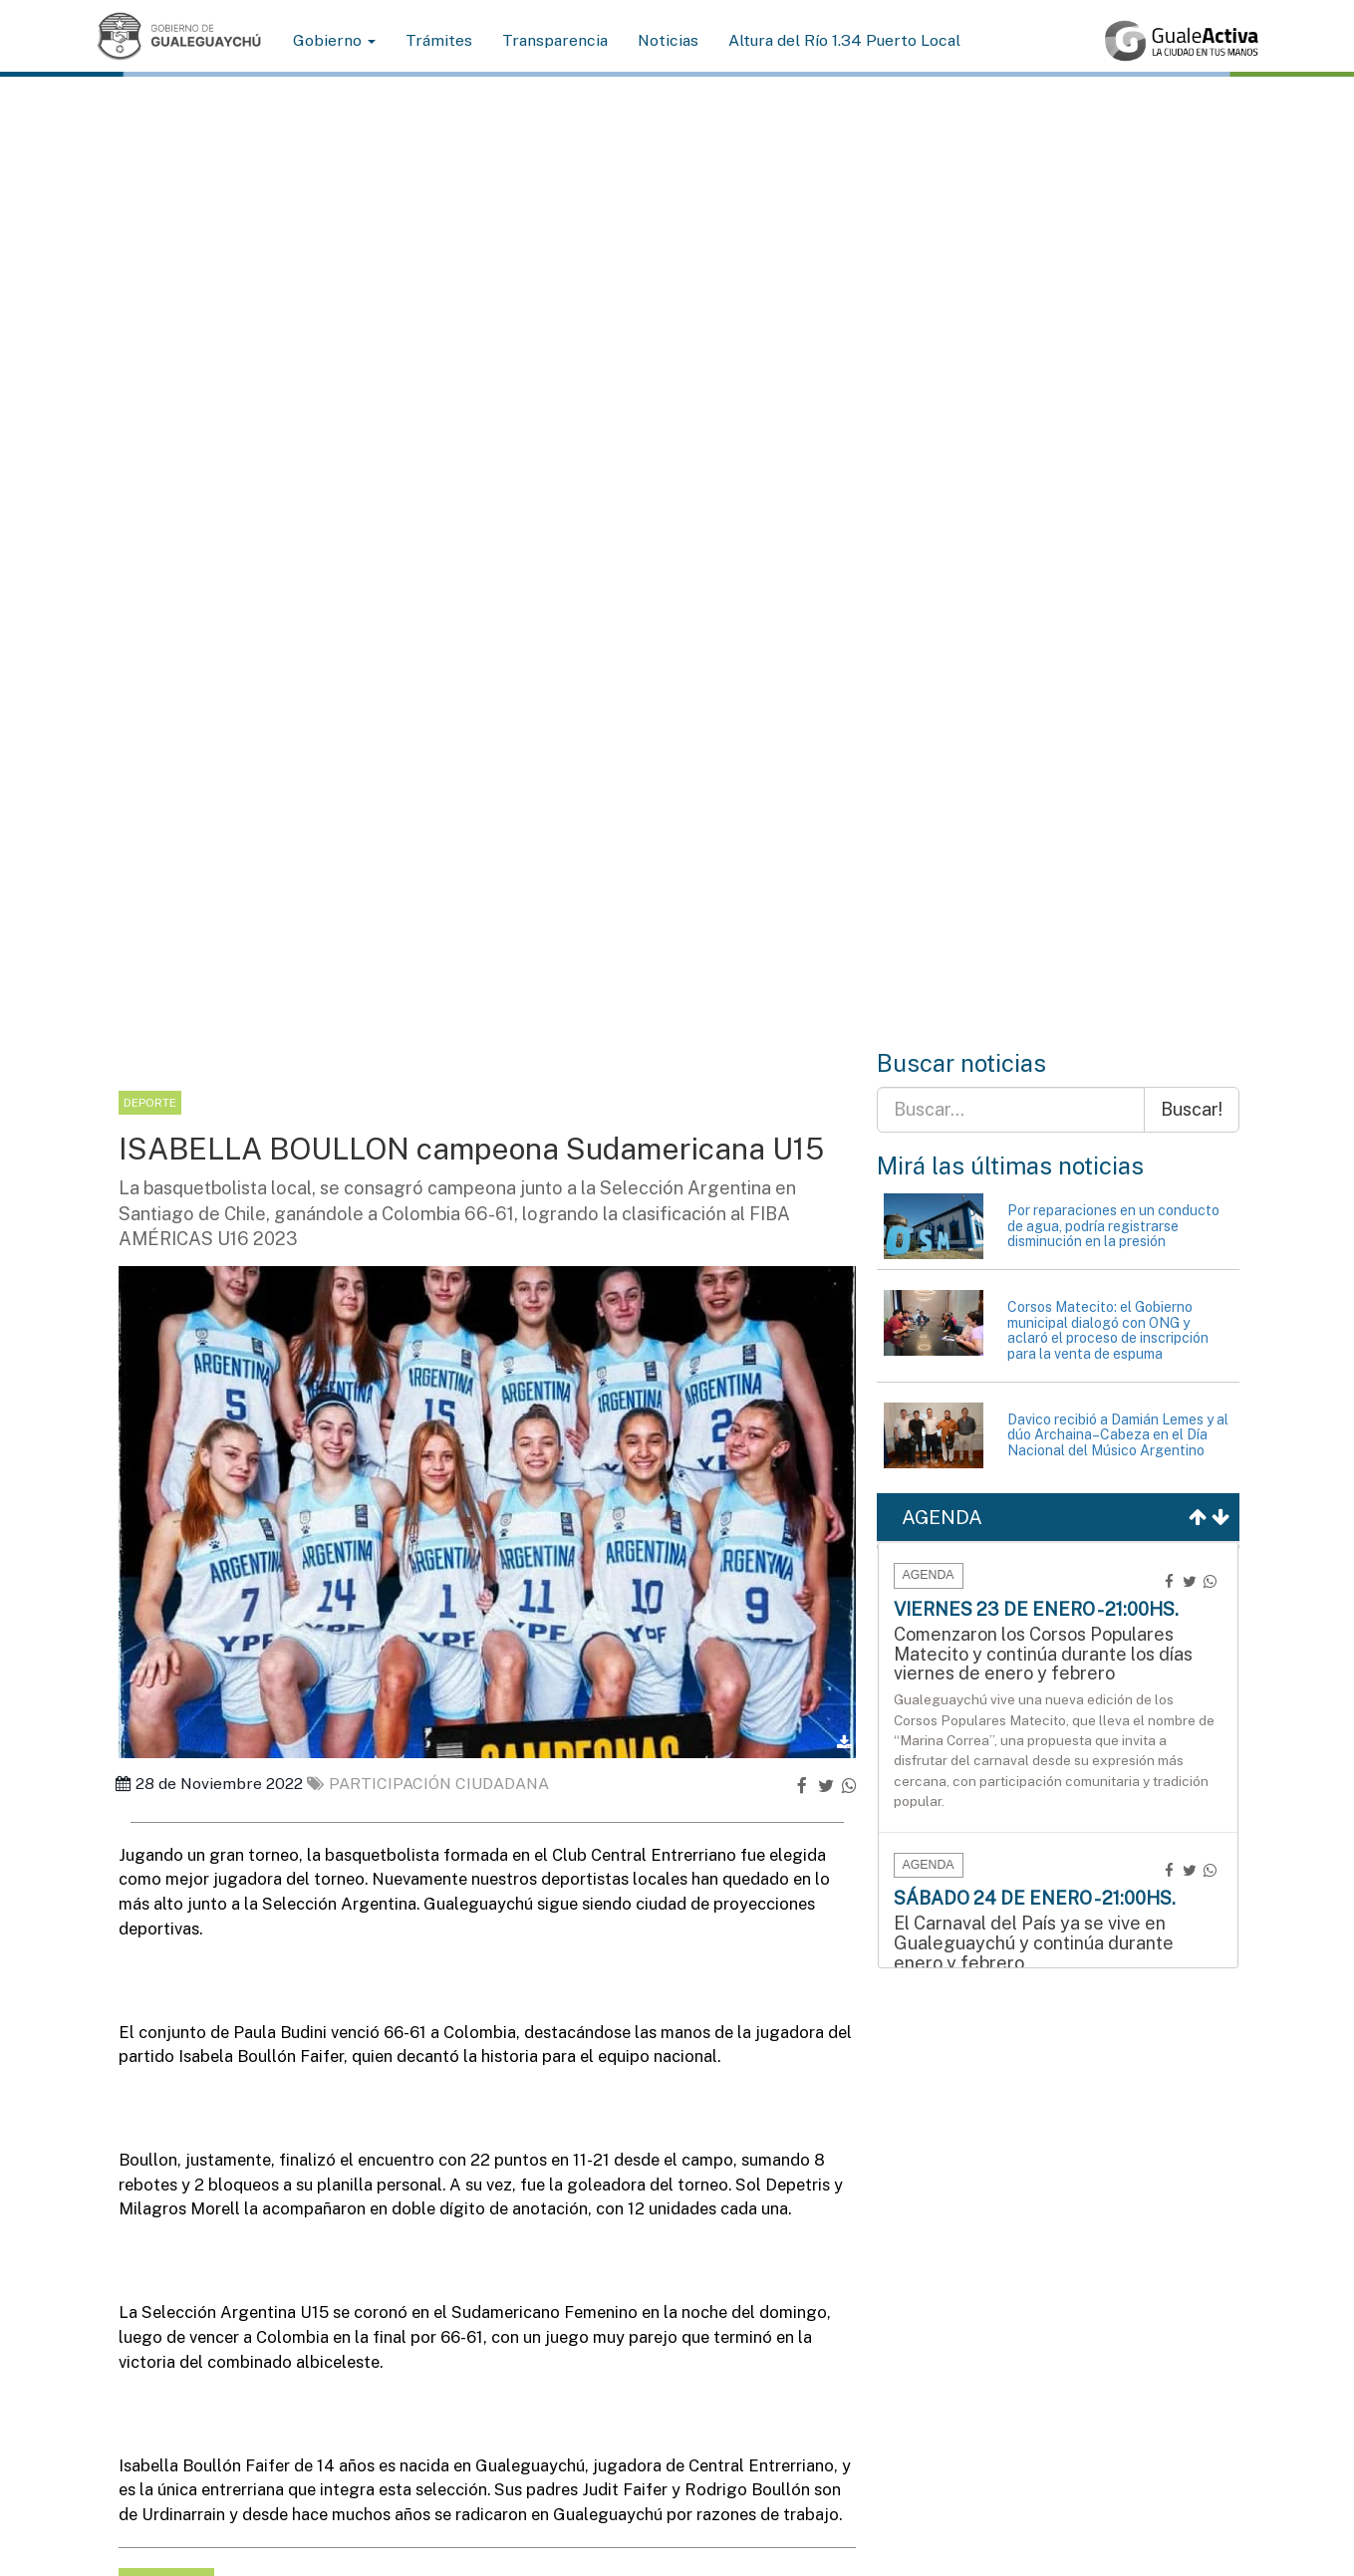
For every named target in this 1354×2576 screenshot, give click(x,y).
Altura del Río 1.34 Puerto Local (844, 40)
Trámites (439, 40)
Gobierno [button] (334, 40)
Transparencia (555, 40)
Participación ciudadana (428, 1783)
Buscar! (1191, 1109)
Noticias (668, 40)
